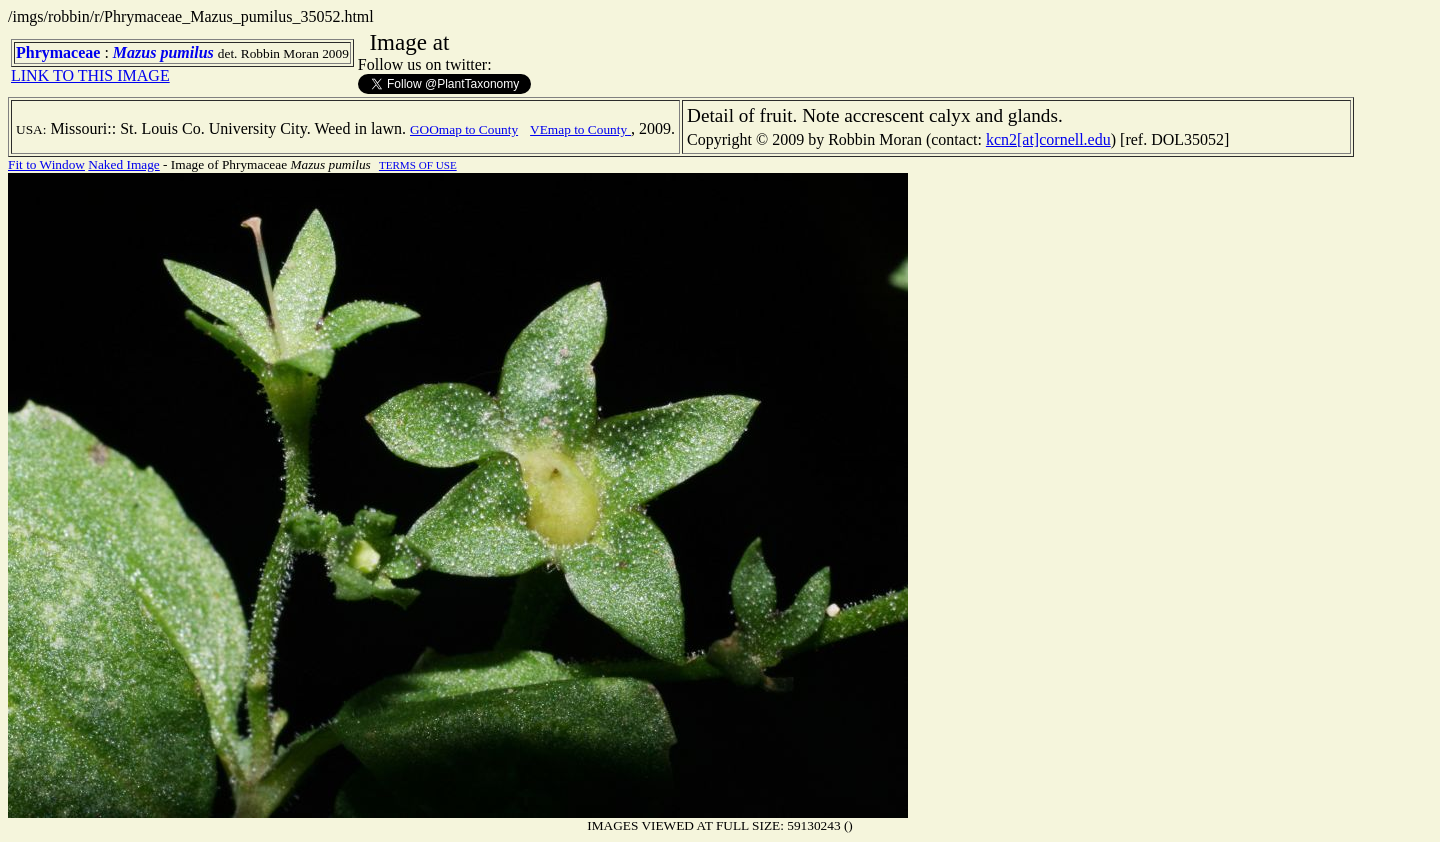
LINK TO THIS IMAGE (90, 75)
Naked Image (123, 164)
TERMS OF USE (418, 165)
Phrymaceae (58, 52)
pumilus (186, 52)
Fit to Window (46, 164)
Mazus (135, 52)
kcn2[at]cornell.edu (1048, 139)
